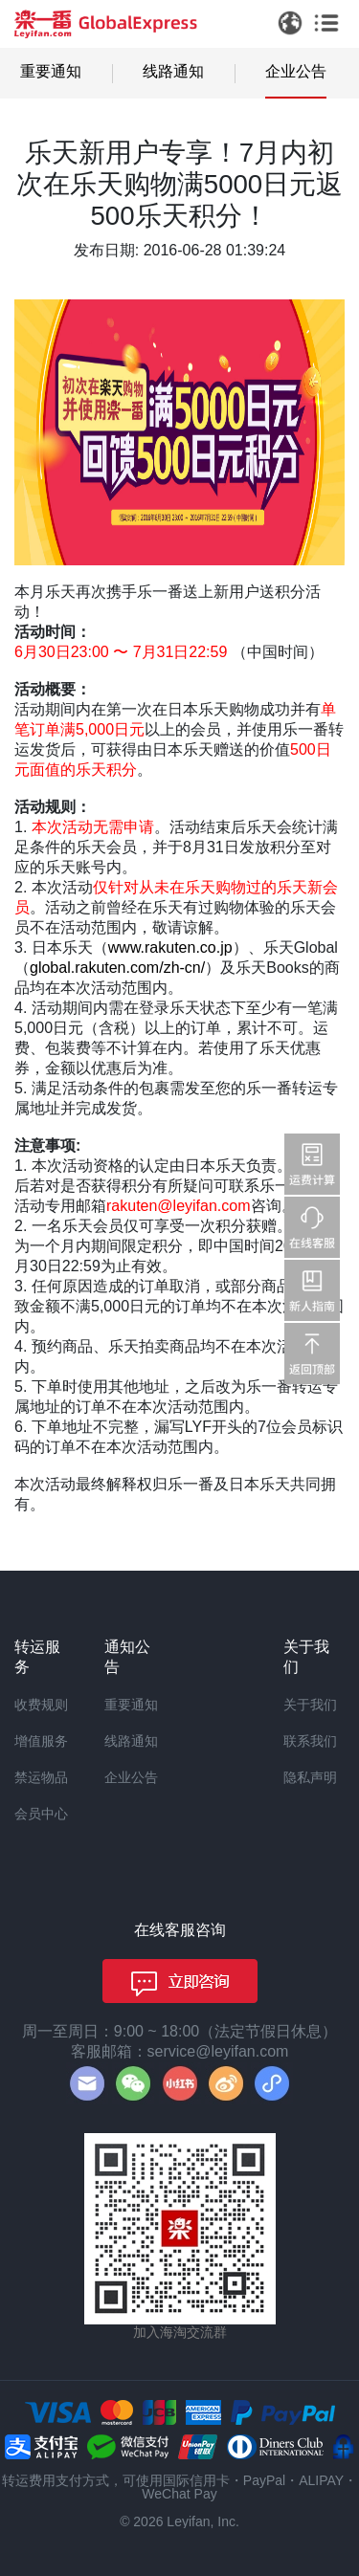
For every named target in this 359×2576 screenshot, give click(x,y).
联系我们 (310, 1741)
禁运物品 (41, 1777)
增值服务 (41, 1741)
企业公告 (295, 71)
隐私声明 (310, 1777)
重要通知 (50, 71)
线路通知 (173, 71)
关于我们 (310, 1704)
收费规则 (41, 1704)
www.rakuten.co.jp (170, 947)
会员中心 (41, 1813)
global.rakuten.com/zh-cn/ (117, 967)
